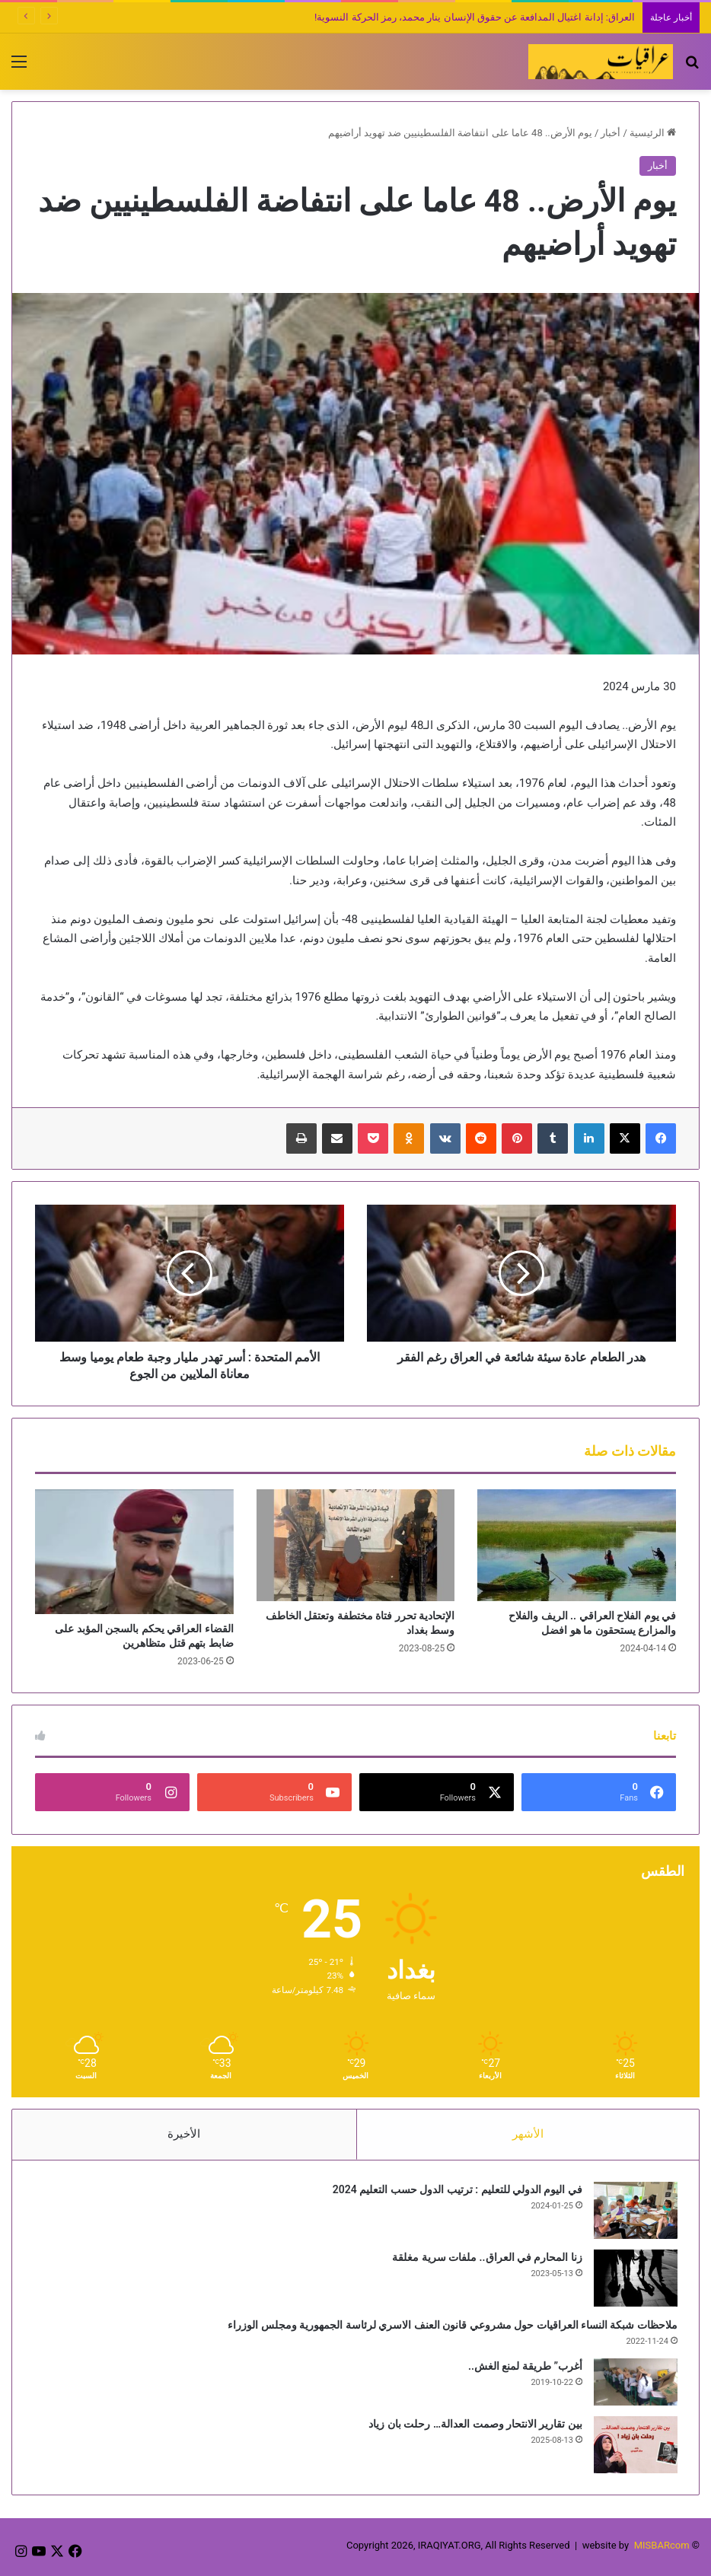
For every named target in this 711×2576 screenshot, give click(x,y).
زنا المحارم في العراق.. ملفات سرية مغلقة (486, 2259)
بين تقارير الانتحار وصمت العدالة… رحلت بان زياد (475, 2425)
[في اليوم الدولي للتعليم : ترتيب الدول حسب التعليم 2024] (634, 2211)
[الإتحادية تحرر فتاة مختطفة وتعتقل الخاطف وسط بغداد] (356, 1545)
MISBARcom (662, 2548)
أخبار (610, 133)
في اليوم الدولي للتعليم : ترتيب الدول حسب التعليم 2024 (456, 2191)
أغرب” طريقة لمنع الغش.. (524, 2367)
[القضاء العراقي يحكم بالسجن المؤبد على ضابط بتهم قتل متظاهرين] (134, 1551)
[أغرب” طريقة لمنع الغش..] (634, 2383)
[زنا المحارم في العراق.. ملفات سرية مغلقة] (634, 2279)
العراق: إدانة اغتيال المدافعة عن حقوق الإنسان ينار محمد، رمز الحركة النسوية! (474, 17)
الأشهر (528, 2134)
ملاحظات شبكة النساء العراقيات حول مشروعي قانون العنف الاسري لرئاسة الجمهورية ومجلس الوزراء (451, 2326)
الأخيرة (183, 2134)
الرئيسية (653, 133)
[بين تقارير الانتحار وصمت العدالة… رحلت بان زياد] (634, 2446)
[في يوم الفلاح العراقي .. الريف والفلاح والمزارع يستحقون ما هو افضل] (576, 1545)
